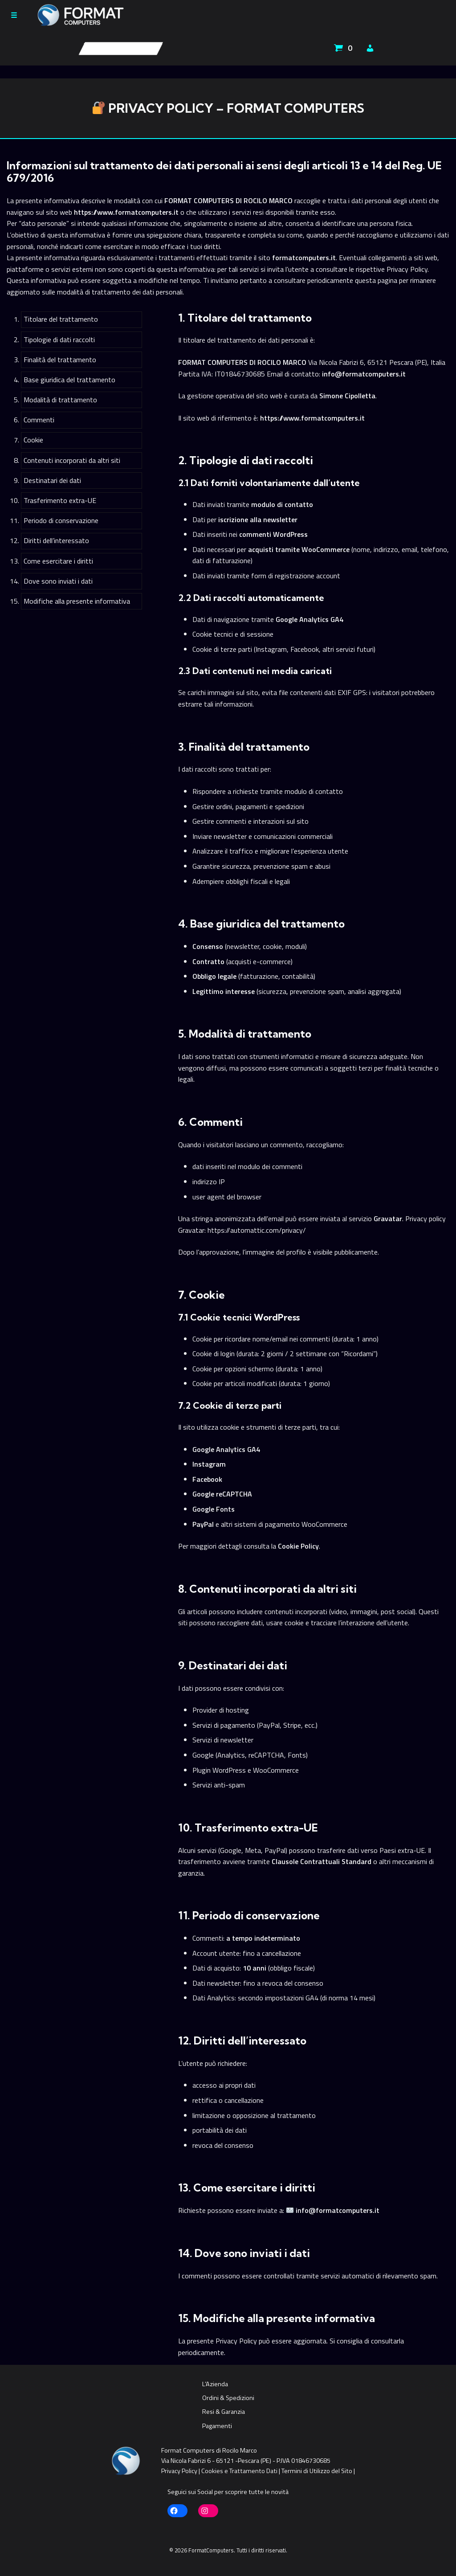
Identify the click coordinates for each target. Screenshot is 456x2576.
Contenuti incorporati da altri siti (72, 460)
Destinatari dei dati (52, 480)
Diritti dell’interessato (56, 540)
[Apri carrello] (344, 48)
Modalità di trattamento (60, 399)
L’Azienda (215, 2384)
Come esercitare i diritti (58, 561)
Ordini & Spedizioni (228, 2398)
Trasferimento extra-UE (60, 500)
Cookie (33, 439)
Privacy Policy (179, 2471)
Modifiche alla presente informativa (77, 601)
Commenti (39, 419)
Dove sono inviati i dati (58, 581)
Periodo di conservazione (61, 520)
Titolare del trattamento (61, 319)
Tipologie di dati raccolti (59, 339)
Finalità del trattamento (60, 359)
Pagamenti (217, 2426)
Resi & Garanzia (223, 2412)
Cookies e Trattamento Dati (239, 2471)
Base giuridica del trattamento (69, 379)
